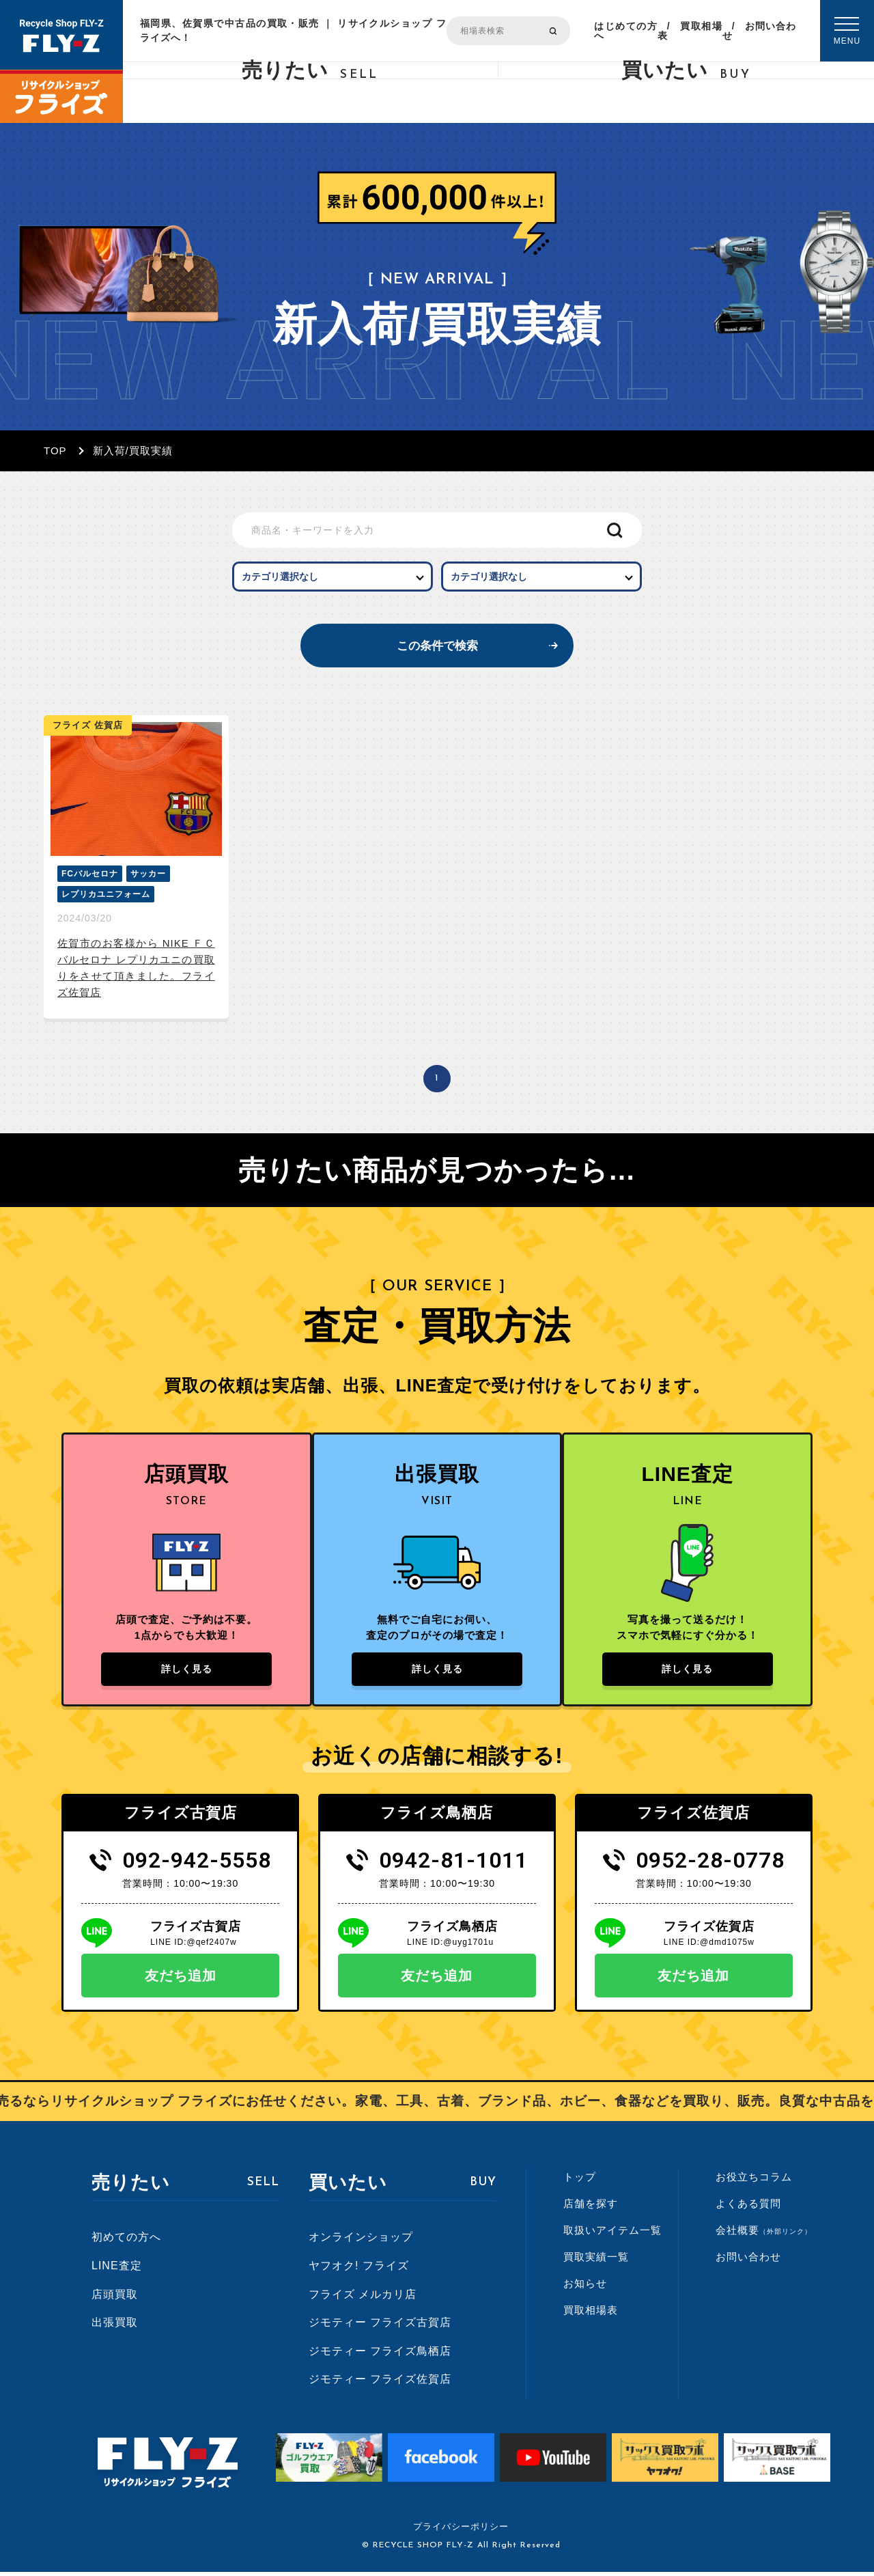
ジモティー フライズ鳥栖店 (380, 2355)
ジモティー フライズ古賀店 (380, 2326)
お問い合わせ (759, 30)
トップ (579, 2181)
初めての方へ (126, 2241)
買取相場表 (690, 30)
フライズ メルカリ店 (363, 2297)
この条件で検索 (437, 645)
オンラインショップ (361, 2241)
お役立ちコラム (754, 2181)
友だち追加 (180, 1979)
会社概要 (764, 2234)
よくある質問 (748, 2207)
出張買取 (114, 2326)
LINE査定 (116, 2269)
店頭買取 (114, 2297)
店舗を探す (590, 2207)
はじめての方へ (625, 30)
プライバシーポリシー (461, 2530)
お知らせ (585, 2287)
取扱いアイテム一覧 (612, 2234)
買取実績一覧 (596, 2261)
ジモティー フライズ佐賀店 (380, 2383)
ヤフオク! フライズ (359, 2269)
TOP (55, 450)
